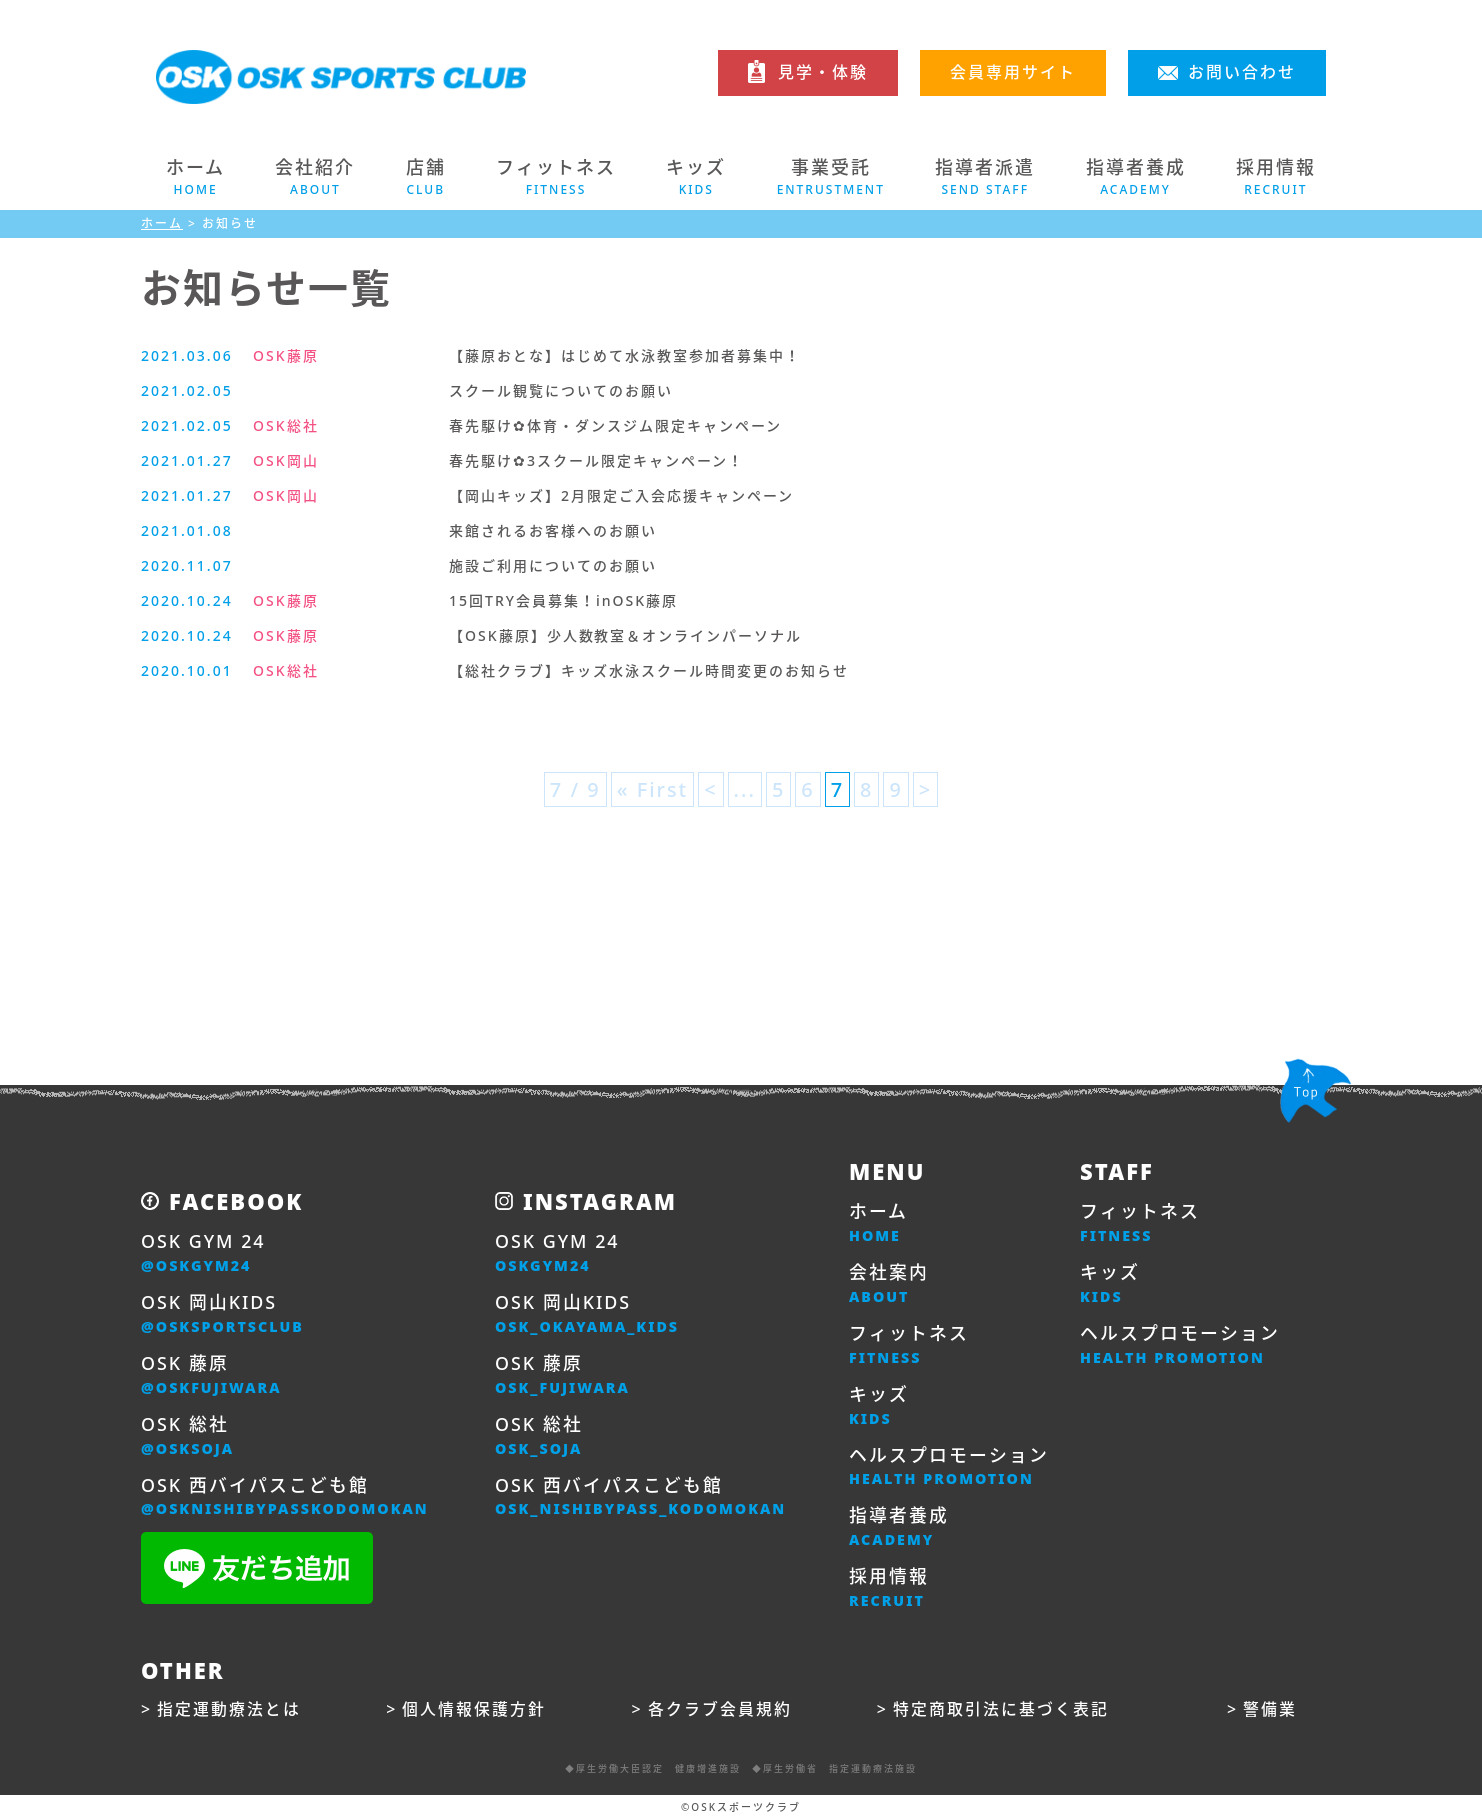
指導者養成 (899, 1528)
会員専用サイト (1013, 72)
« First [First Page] (652, 789)
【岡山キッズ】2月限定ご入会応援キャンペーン (621, 495)
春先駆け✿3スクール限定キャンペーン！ (596, 460)
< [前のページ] (710, 789)
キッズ (879, 1406)
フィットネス (909, 1345)
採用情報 (889, 1589)
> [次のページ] (925, 789)
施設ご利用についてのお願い (553, 565)
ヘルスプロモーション (949, 1467)
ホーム (195, 177)
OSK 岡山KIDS (223, 1314)
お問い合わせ (1242, 72)
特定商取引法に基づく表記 (1001, 1710)
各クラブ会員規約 (720, 1710)
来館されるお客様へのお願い (553, 530)
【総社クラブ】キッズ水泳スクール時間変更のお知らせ (649, 670)
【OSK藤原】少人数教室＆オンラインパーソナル (626, 635)
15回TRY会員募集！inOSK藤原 (563, 600)
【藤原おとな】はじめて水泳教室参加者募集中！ (625, 355)
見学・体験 (823, 72)
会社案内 (889, 1284)
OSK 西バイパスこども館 (286, 1497)
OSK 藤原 (212, 1375)
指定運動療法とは (229, 1710)
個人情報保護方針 (474, 1710)
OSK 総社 (188, 1436)
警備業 (1270, 1710)
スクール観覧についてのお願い (561, 390)
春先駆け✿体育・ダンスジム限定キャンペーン (615, 425)
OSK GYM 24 (203, 1253)
